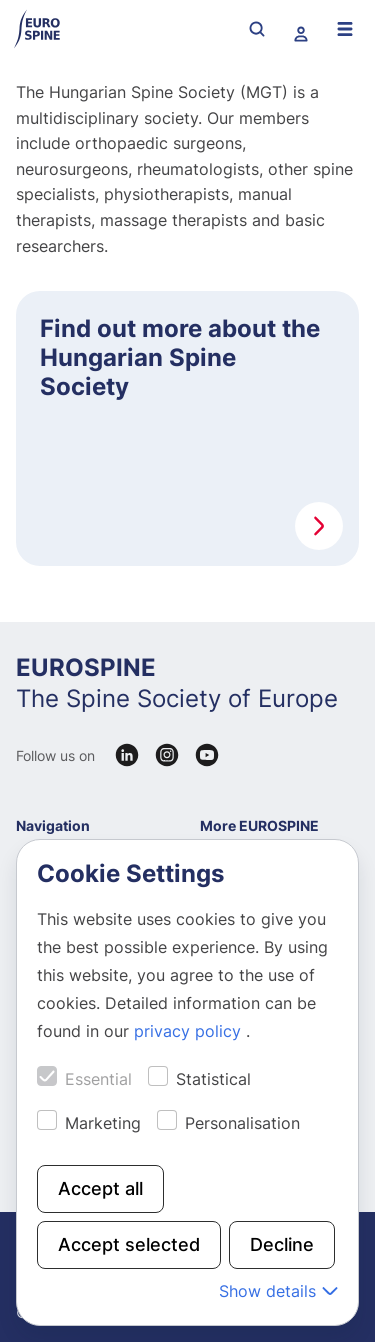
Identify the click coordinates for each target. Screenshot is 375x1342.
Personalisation (242, 1123)
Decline (282, 1244)
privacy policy (190, 1031)
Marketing (103, 1123)
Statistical (213, 1079)
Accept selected (129, 1244)
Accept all (100, 1188)
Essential (98, 1079)
